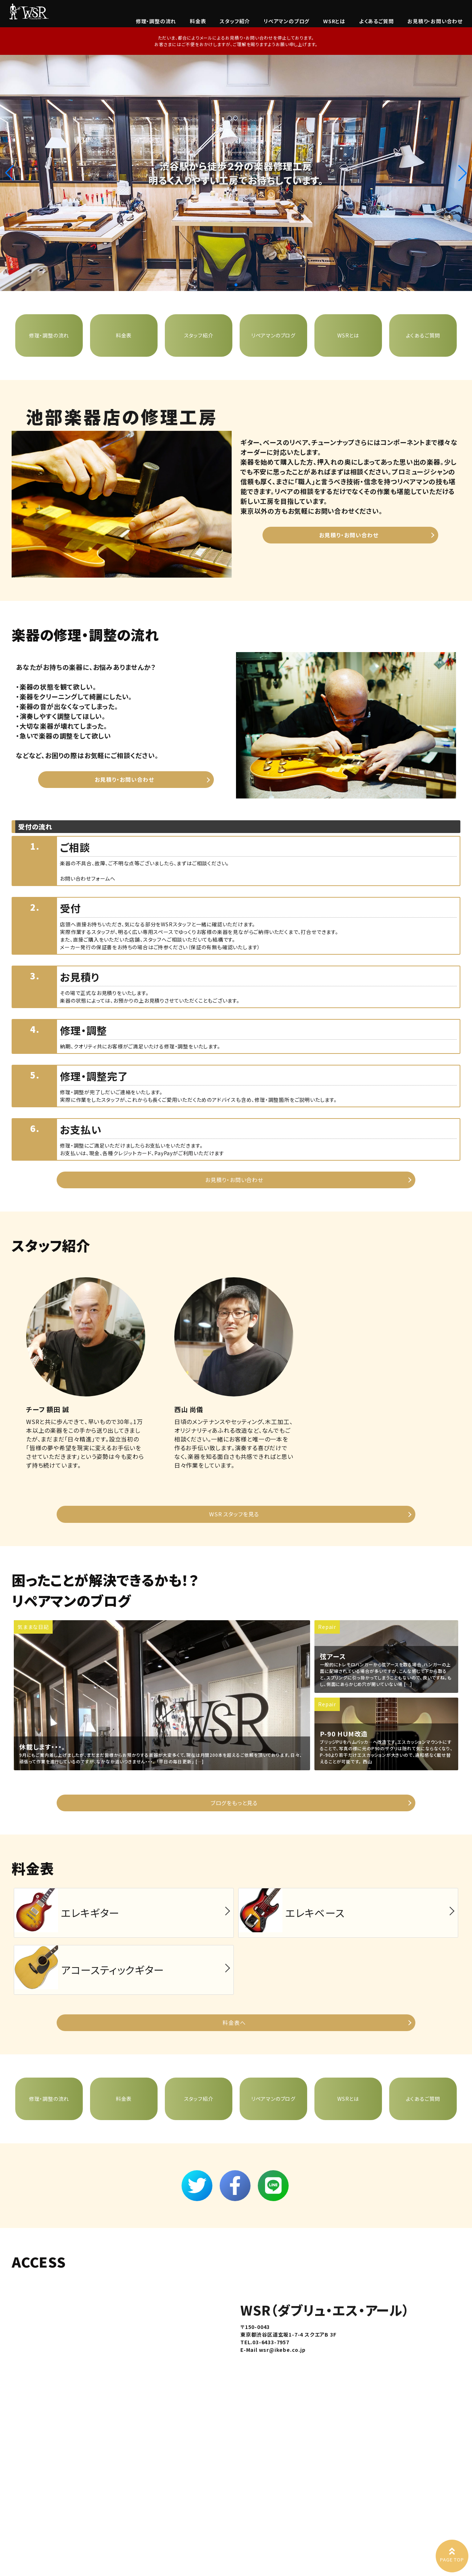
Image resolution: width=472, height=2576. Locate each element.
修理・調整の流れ (156, 21)
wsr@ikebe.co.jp (282, 2349)
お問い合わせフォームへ (87, 878)
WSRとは (334, 21)
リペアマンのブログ (286, 21)
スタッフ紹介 (235, 21)
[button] (463, 173)
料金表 (198, 21)
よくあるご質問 (376, 21)
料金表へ (234, 2022)
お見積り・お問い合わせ (435, 21)
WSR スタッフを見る (234, 1514)
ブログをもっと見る (234, 1803)
